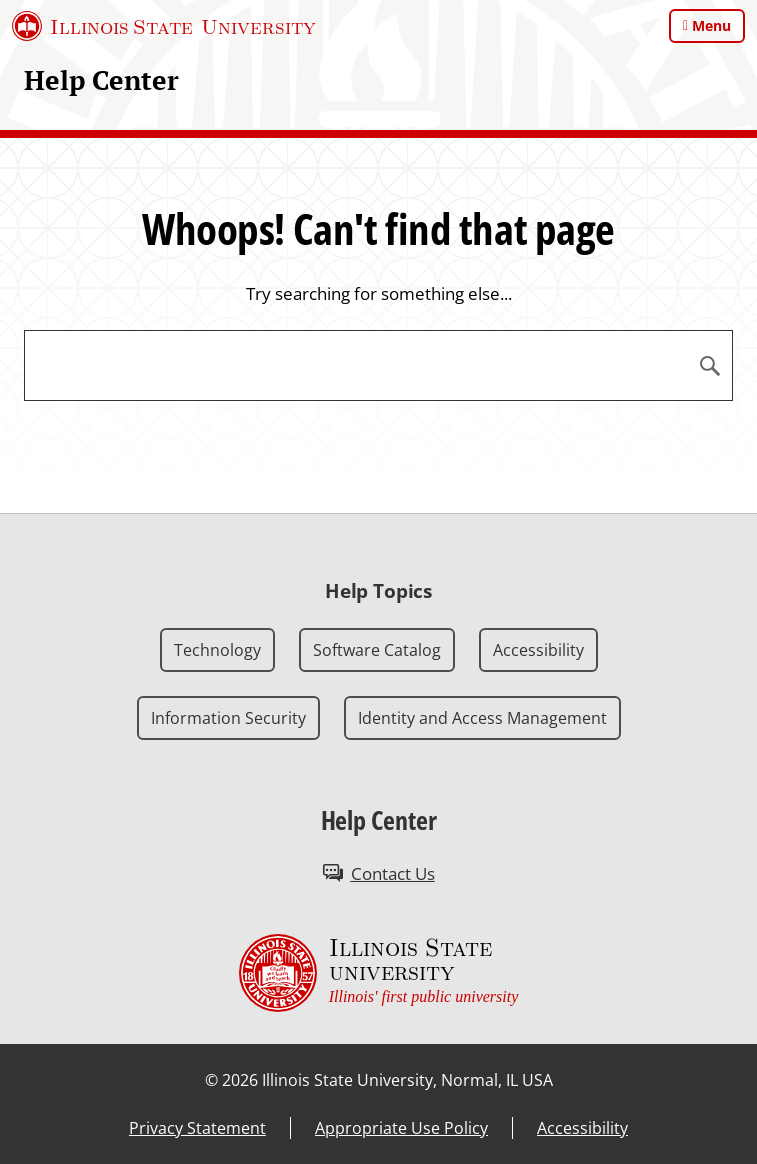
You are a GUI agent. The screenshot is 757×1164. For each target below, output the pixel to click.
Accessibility (538, 650)
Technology (217, 650)
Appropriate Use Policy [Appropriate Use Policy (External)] (401, 1128)
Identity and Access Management (482, 718)
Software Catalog (377, 650)
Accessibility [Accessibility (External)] (582, 1128)
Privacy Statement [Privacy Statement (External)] (197, 1128)
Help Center (101, 80)
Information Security (228, 718)
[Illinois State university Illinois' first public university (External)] (379, 973)
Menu (711, 25)
